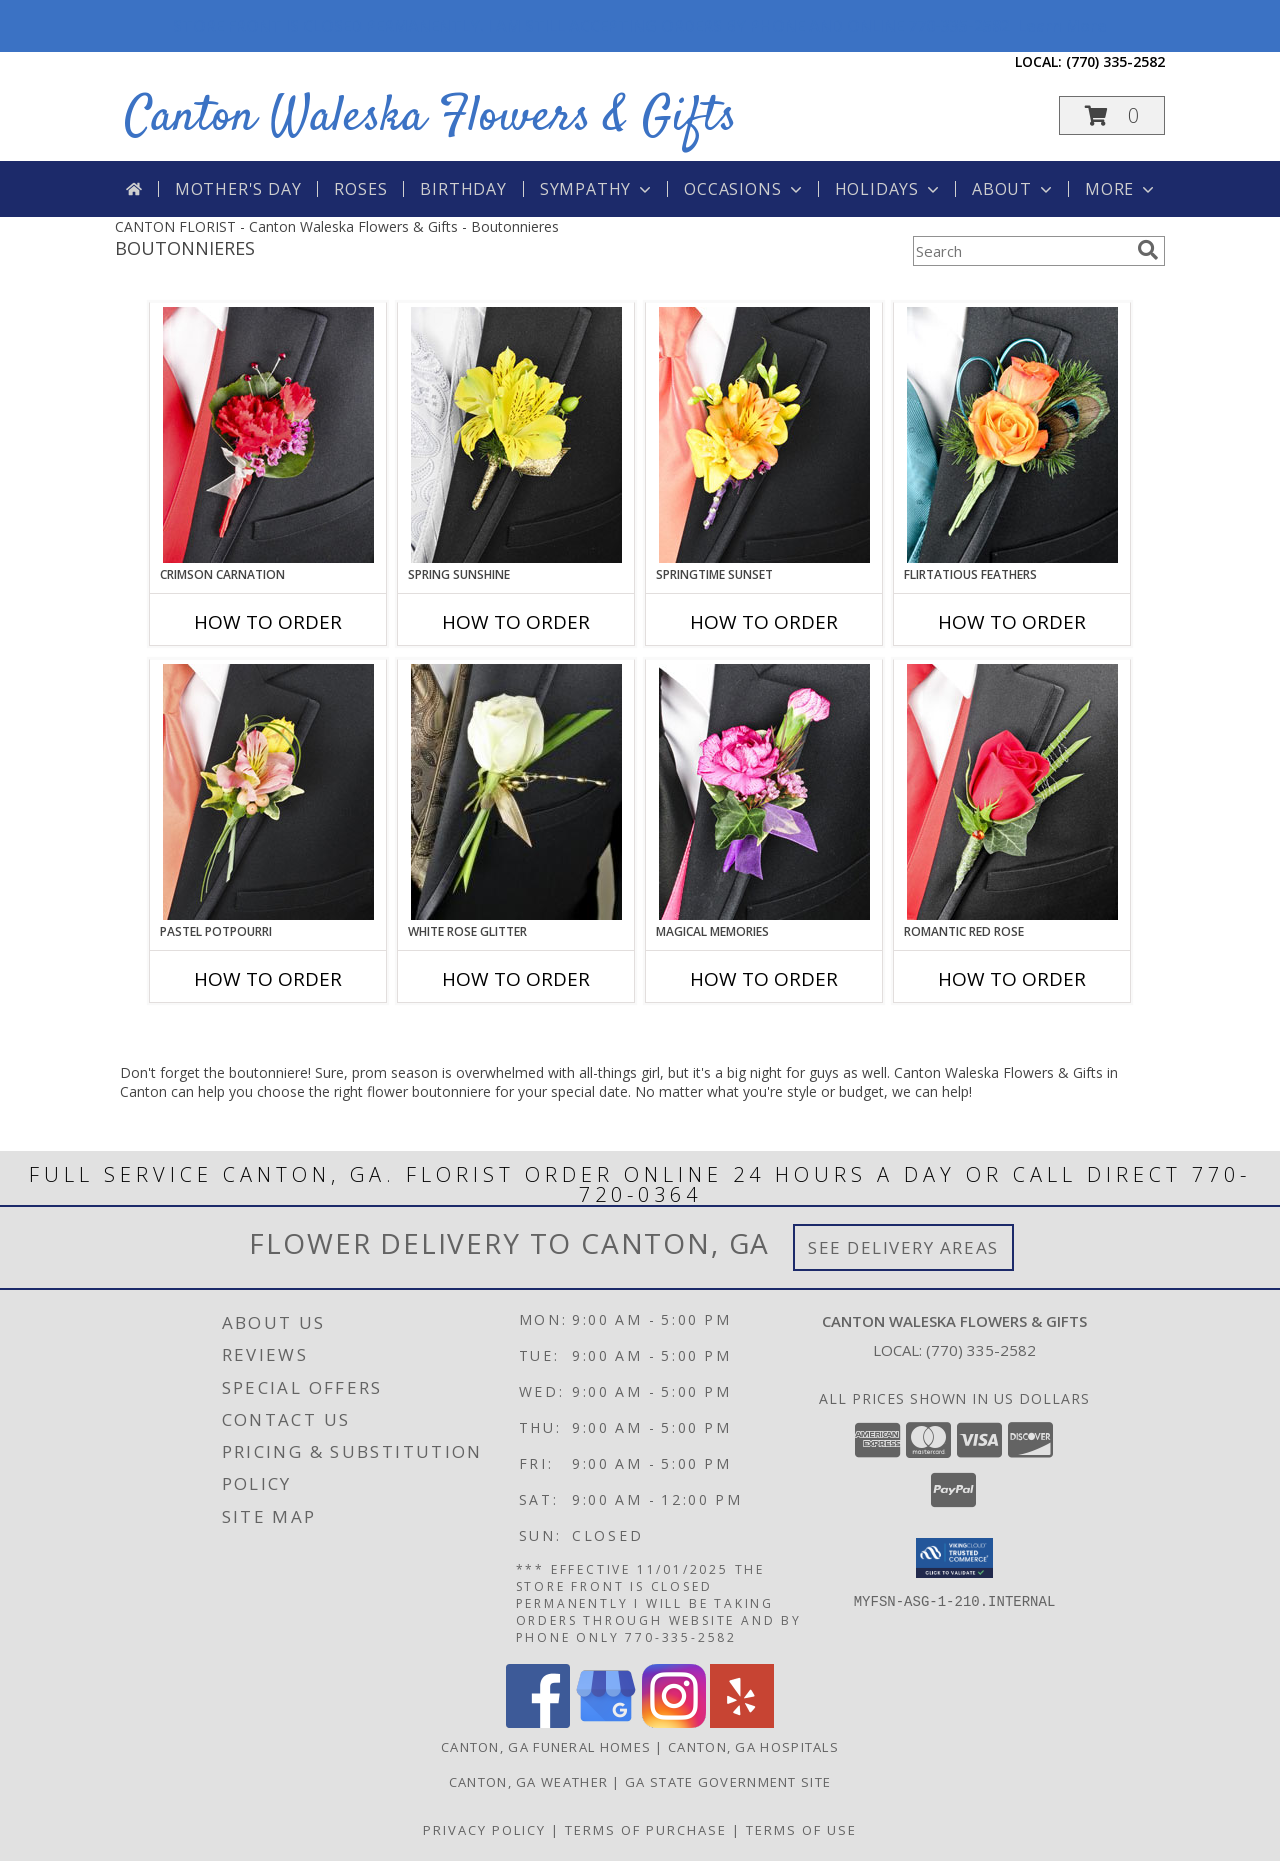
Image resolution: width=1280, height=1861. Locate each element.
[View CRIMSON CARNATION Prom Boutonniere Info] (268, 435)
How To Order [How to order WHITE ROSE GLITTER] (516, 979)
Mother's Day (238, 189)
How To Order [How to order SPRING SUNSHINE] (516, 622)
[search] (1148, 250)
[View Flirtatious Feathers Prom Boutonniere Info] (1012, 435)
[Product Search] (1021, 251)
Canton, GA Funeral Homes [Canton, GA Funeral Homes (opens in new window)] (546, 1747)
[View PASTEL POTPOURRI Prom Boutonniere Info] (268, 792)
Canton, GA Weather (528, 1782)
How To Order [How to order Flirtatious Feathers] (1012, 622)
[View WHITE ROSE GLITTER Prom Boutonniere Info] (516, 792)
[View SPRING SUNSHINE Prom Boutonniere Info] (516, 435)
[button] (1112, 115)
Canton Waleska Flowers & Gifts (431, 117)
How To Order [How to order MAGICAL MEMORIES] (764, 979)
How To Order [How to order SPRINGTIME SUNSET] (764, 622)
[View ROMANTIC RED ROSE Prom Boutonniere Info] (1012, 792)
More (1121, 189)
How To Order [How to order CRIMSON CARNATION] (268, 622)
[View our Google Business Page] (606, 1722)
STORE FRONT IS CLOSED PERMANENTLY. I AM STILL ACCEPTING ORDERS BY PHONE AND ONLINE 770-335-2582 (640, 26)
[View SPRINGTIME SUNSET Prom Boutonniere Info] (764, 435)
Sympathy (597, 189)
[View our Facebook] (538, 1722)
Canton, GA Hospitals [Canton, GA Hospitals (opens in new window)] (753, 1747)
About (1014, 189)
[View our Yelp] (742, 1722)
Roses (360, 189)
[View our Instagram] (674, 1722)
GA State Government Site (728, 1782)
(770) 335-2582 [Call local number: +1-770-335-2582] (1115, 61)
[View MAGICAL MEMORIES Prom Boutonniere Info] (764, 792)
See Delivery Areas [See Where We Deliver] (903, 1247)
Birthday (463, 189)
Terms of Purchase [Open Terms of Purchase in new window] (646, 1830)
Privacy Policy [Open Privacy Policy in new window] (484, 1830)
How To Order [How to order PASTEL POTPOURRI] (268, 979)
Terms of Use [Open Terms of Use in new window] (801, 1830)
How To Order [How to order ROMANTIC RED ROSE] (1012, 979)
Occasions (744, 189)
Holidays (889, 189)
